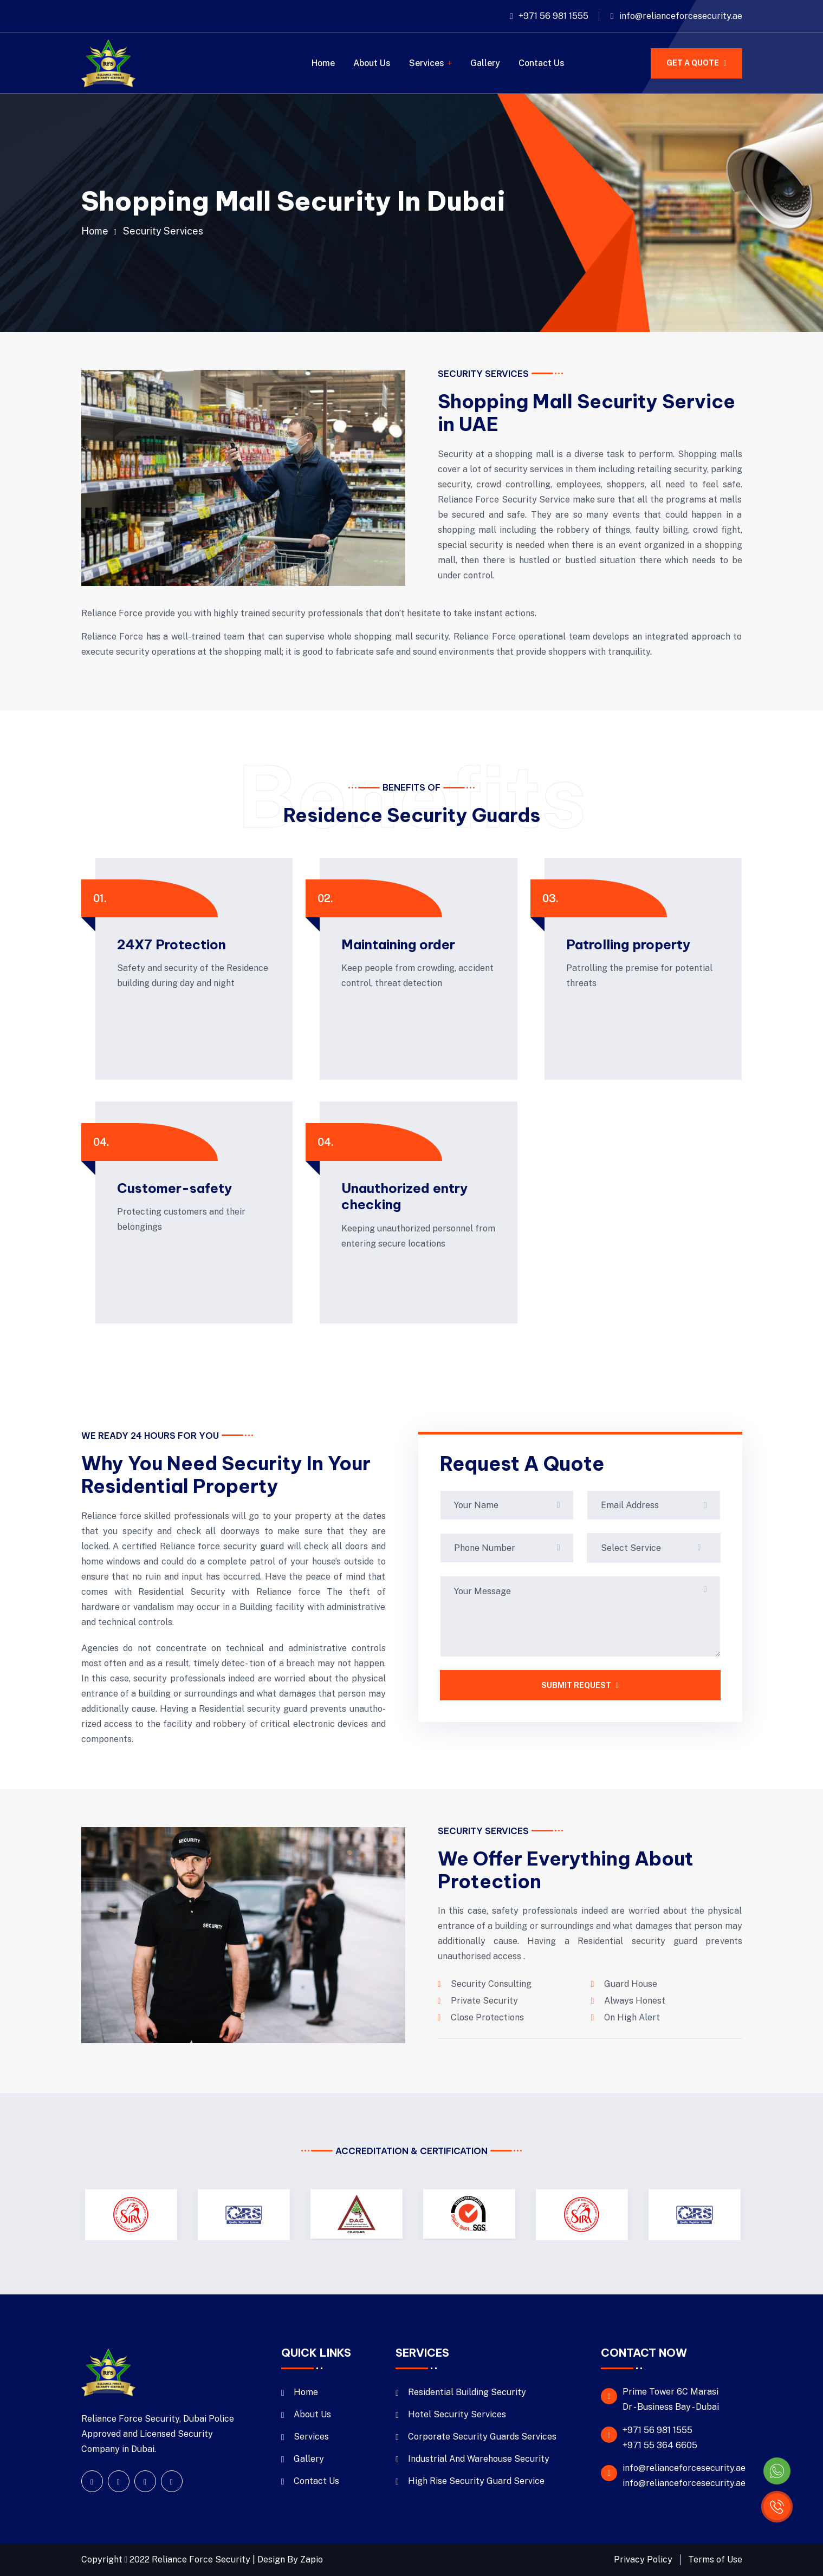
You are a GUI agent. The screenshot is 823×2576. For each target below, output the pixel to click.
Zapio (311, 2559)
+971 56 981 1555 (553, 16)
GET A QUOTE (696, 62)
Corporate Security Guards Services (482, 2436)
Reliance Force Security (202, 2559)
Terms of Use (715, 2559)
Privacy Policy (643, 2559)
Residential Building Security (467, 2392)
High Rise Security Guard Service (476, 2481)
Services (426, 63)
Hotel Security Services (457, 2414)
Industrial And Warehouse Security (478, 2459)
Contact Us (542, 63)
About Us (372, 63)
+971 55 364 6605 (660, 2445)
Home (323, 63)
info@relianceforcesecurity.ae (680, 16)
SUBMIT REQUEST (579, 1685)
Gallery (485, 63)
